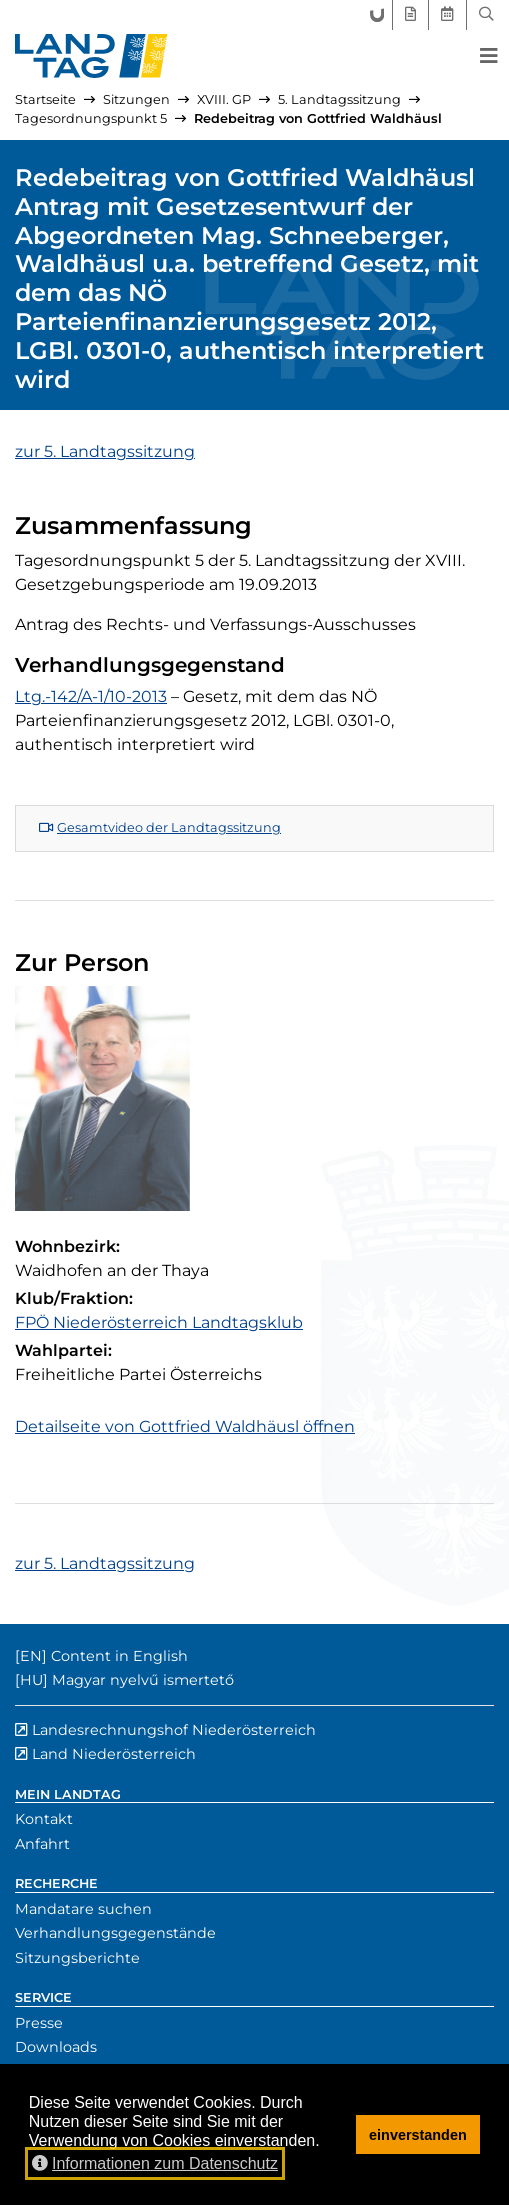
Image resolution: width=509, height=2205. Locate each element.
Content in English (119, 1656)
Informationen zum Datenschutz (155, 2163)
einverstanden (418, 2135)
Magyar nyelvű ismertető (143, 1680)
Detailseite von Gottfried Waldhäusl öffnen (185, 1426)
